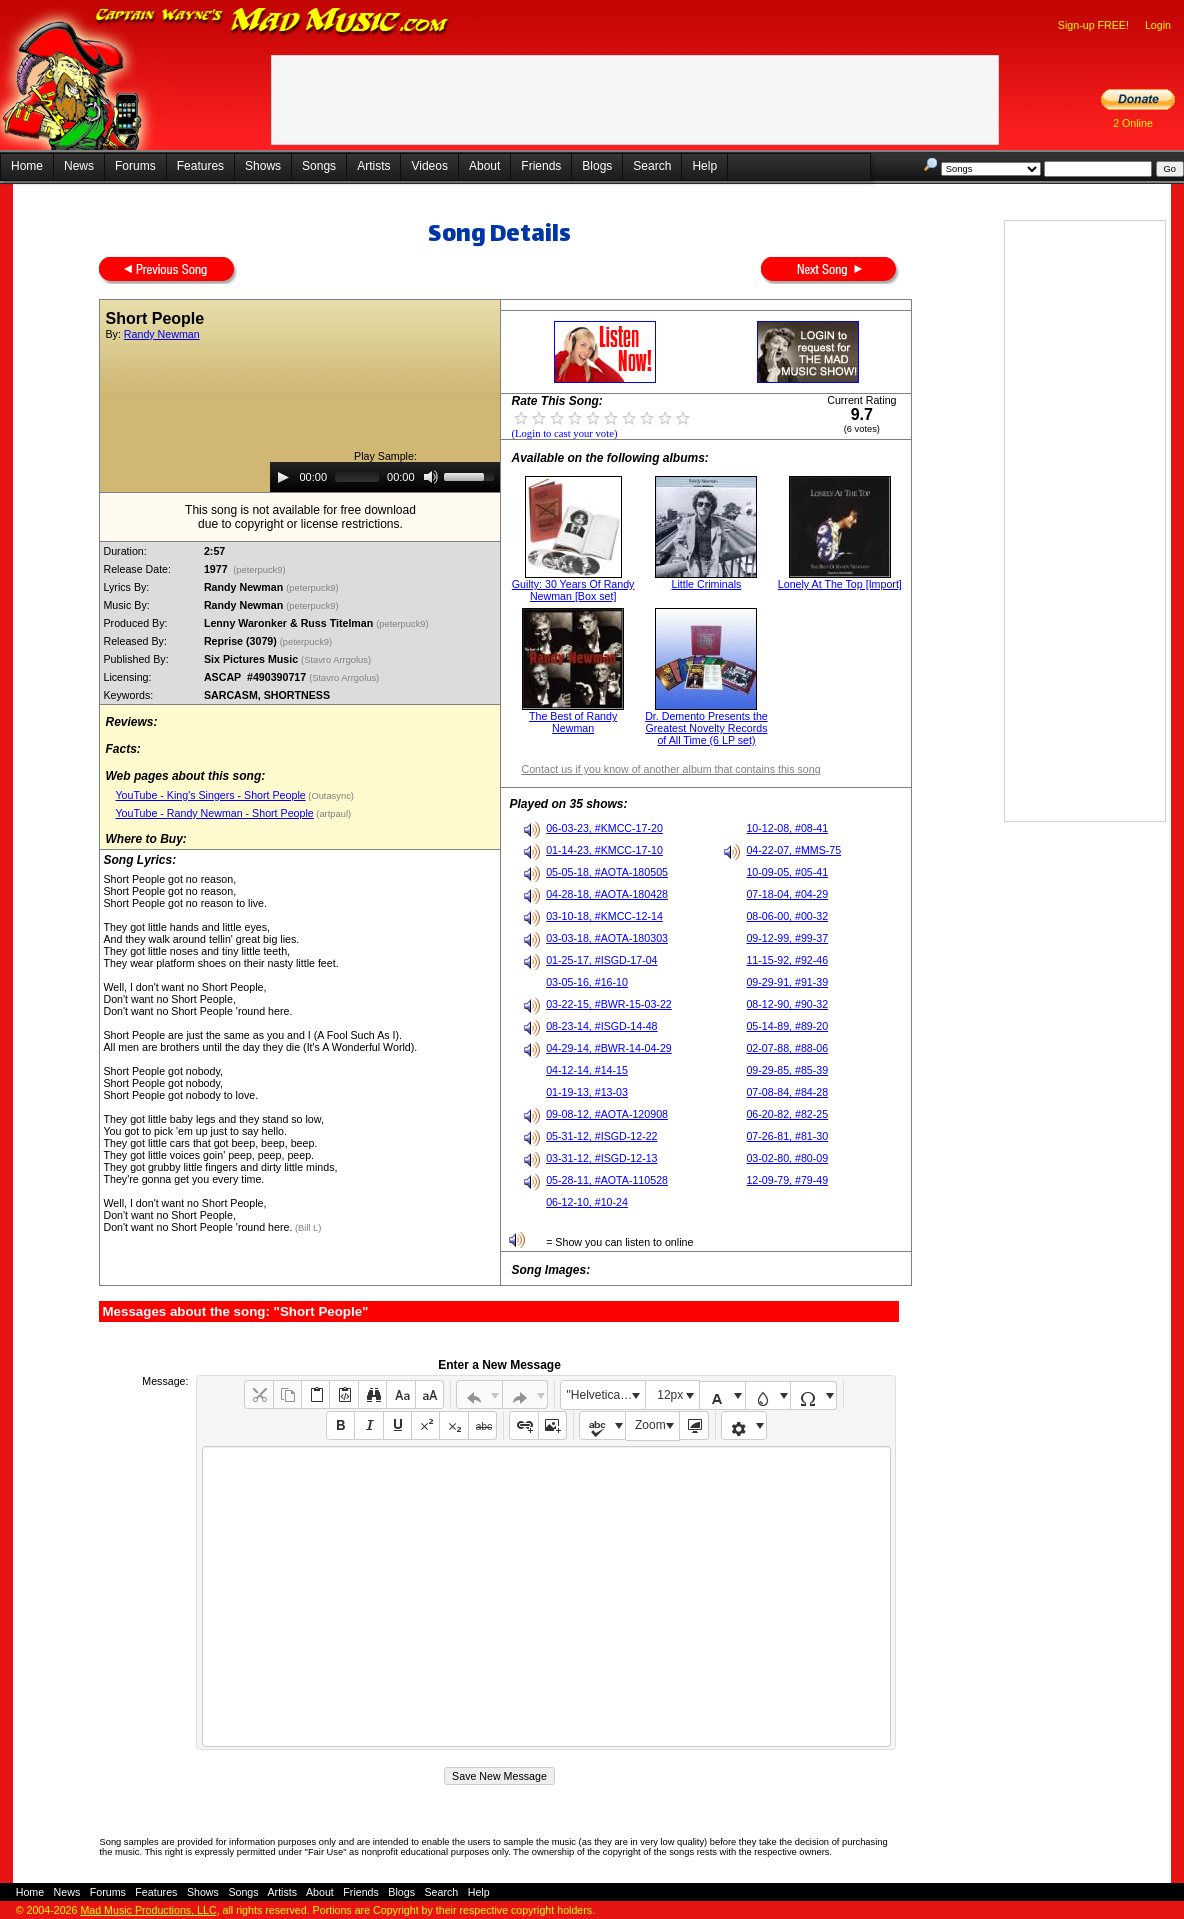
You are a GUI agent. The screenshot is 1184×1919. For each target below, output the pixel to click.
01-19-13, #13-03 (587, 1092)
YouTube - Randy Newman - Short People (214, 813)
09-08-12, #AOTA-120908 (607, 1114)
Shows (263, 166)
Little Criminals (707, 584)
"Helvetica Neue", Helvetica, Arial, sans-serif (606, 1395)
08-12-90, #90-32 (787, 1004)
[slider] (357, 477)
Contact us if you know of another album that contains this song (670, 769)
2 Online (1133, 123)
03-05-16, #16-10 (587, 982)
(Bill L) (306, 1228)
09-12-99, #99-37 (787, 938)
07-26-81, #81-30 (787, 1136)
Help (704, 166)
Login (1158, 25)
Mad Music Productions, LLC (148, 1910)
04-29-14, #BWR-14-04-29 (609, 1048)
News (79, 166)
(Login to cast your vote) (564, 433)
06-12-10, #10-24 (587, 1202)
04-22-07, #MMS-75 (793, 850)
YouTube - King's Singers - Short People (210, 795)
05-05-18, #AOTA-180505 (607, 872)
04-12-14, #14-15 (587, 1070)
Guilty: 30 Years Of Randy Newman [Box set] (573, 590)
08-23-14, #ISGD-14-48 (601, 1026)
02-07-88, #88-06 (787, 1048)
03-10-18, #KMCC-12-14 (604, 916)
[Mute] (431, 477)
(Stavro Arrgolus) (337, 660)
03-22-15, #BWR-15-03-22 (609, 1004)
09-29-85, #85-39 (787, 1070)
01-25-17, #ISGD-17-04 (601, 960)
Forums (135, 166)
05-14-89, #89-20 (787, 1026)
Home (27, 166)
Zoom (650, 1425)
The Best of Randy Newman (573, 722)
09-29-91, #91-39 (787, 982)
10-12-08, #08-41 (787, 828)
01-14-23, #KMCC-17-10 (604, 850)
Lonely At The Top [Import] (840, 584)
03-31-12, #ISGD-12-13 (601, 1158)
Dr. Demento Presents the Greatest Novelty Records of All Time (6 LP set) (706, 728)
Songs (319, 166)
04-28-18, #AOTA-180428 (607, 894)
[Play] (283, 477)
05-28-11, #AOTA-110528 (607, 1180)
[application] (385, 477)
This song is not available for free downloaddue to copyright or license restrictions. (300, 517)
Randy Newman (162, 334)
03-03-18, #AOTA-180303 (607, 938)
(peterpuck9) (260, 570)
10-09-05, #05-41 (787, 872)
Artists (373, 166)
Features (200, 166)
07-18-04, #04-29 (787, 894)
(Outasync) (330, 796)
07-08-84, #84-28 (787, 1092)
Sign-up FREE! (1093, 25)
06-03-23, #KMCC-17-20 (604, 828)
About (484, 166)
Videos (429, 166)
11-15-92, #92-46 (787, 960)
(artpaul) (332, 814)
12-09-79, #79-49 (787, 1180)
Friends (541, 166)
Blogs (597, 166)
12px (670, 1395)
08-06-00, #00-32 (787, 916)
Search (652, 166)
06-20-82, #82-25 (787, 1114)
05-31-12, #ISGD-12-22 (601, 1136)
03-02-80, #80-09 (787, 1158)
